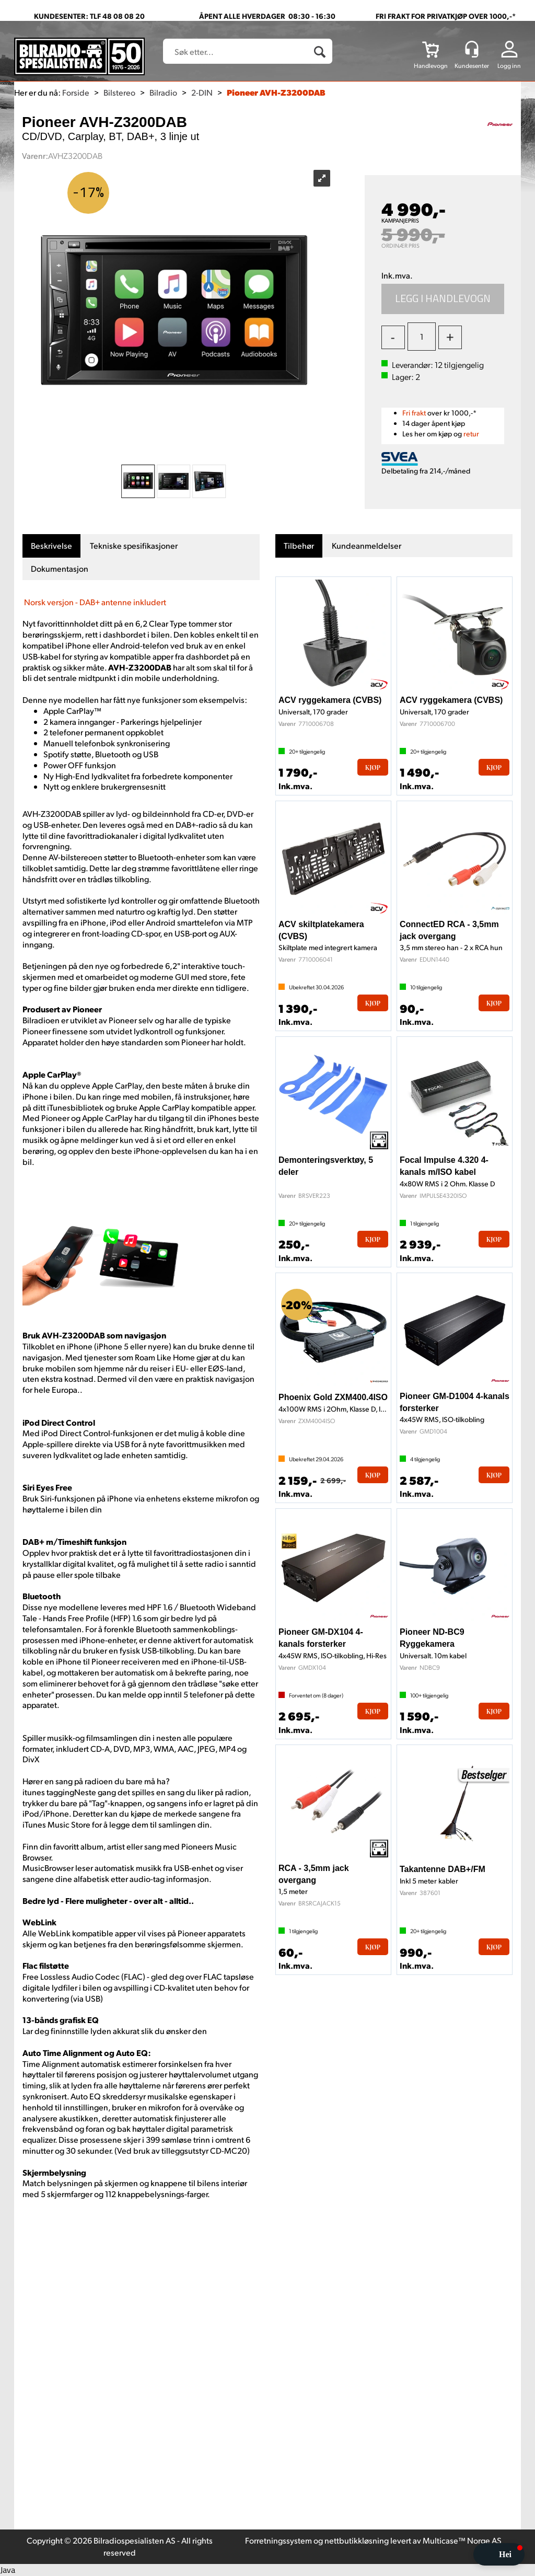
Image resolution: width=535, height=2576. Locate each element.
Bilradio (163, 92)
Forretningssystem (278, 2540)
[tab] (51, 546)
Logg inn (509, 66)
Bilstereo (119, 92)
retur (471, 433)
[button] (499, 2554)
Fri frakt (414, 412)
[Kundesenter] (471, 49)
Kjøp (443, 299)
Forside (75, 92)
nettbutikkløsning (356, 2540)
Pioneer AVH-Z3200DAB (276, 92)
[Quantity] (422, 336)
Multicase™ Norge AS (462, 2540)
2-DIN (202, 92)
